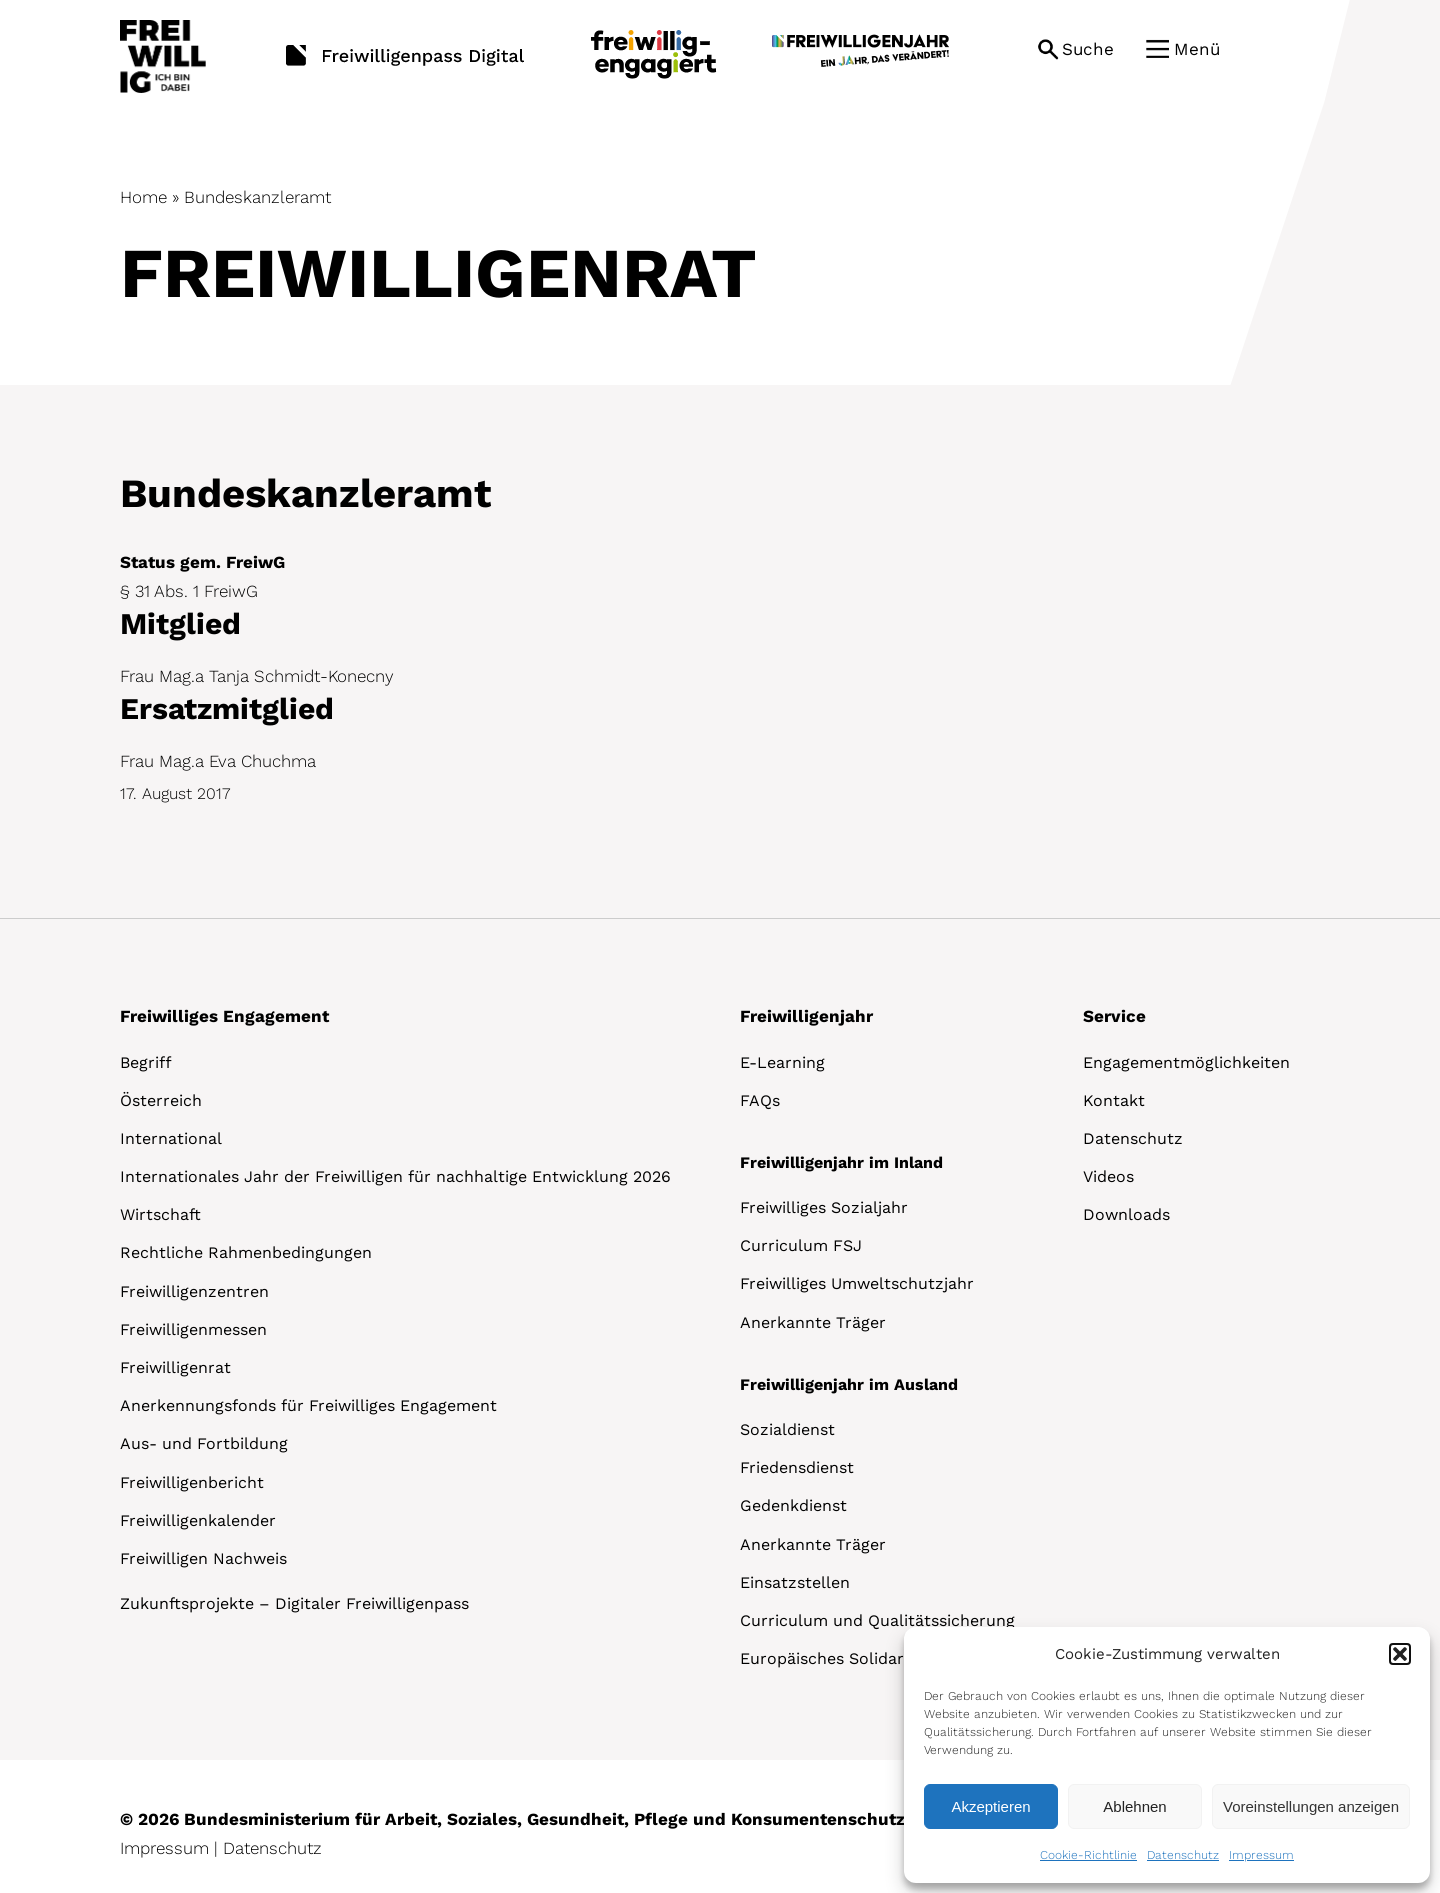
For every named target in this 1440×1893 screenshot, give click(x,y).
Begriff (146, 1062)
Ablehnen (1134, 1806)
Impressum (1261, 1855)
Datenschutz (1183, 1855)
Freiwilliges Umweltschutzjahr (857, 1283)
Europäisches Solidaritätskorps (861, 1658)
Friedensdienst (797, 1467)
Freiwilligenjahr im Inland (841, 1162)
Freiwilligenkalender (198, 1520)
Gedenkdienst (793, 1505)
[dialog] (1167, 1755)
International (171, 1138)
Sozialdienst (787, 1429)
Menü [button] (1197, 49)
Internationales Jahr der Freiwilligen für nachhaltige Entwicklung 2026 (395, 1176)
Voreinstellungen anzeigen (1311, 1806)
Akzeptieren (990, 1806)
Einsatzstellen (795, 1582)
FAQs (760, 1100)
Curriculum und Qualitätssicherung (877, 1620)
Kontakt (1114, 1100)
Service (1114, 1016)
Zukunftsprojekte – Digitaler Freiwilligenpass (294, 1603)
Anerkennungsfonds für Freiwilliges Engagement (308, 1405)
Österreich (161, 1100)
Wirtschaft (160, 1214)
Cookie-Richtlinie (1088, 1855)
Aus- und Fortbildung (204, 1443)
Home (143, 197)
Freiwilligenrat (175, 1367)
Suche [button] (1088, 49)
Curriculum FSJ (801, 1245)
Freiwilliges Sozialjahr (824, 1207)
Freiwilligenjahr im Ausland (849, 1384)
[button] (1400, 1654)
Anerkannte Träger (813, 1322)
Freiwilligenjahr (806, 1016)
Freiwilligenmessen (193, 1329)
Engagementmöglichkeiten (1186, 1062)
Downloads (1126, 1214)
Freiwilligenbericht (192, 1482)
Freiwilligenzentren (194, 1291)
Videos (1108, 1176)
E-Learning (782, 1062)
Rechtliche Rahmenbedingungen (246, 1252)
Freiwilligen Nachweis (203, 1558)
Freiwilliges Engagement (224, 1016)
